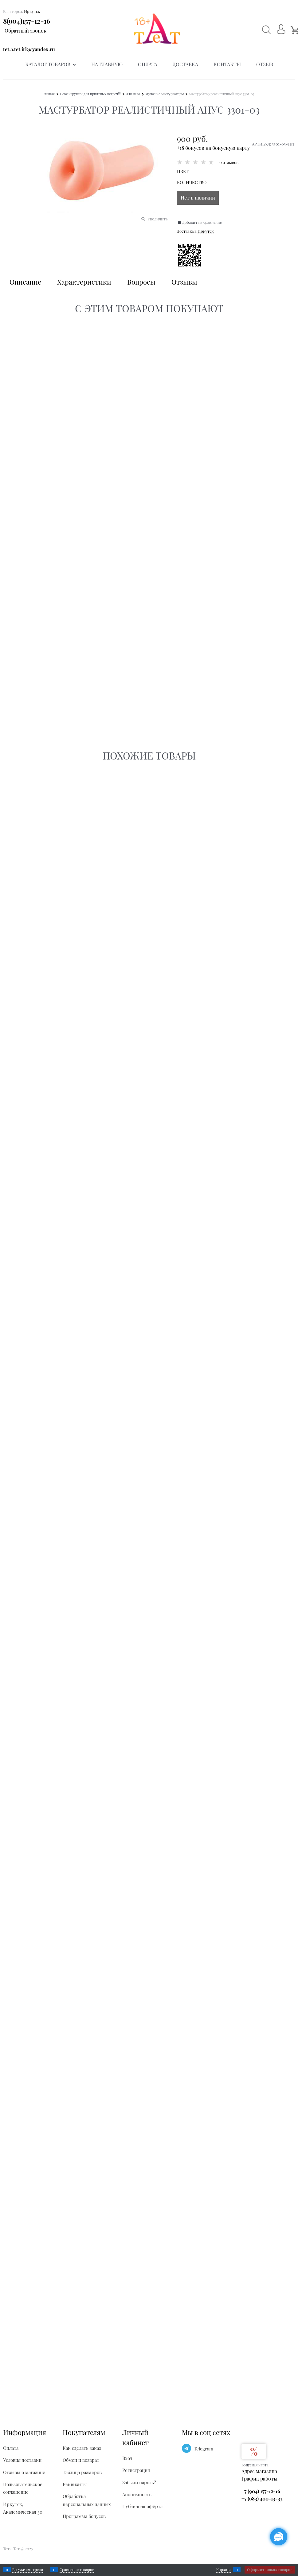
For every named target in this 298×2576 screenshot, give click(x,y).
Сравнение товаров (77, 2569)
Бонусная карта (255, 2464)
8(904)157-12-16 (26, 20)
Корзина (223, 2569)
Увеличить (157, 218)
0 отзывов (228, 162)
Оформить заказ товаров (269, 2569)
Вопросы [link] (141, 281)
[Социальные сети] (278, 2536)
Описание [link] (25, 281)
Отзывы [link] (184, 281)
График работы (259, 2478)
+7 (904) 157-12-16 (260, 2491)
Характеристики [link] (84, 281)
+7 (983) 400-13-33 (262, 2498)
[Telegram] (186, 2448)
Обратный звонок (25, 30)
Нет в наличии (198, 197)
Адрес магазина (259, 2471)
